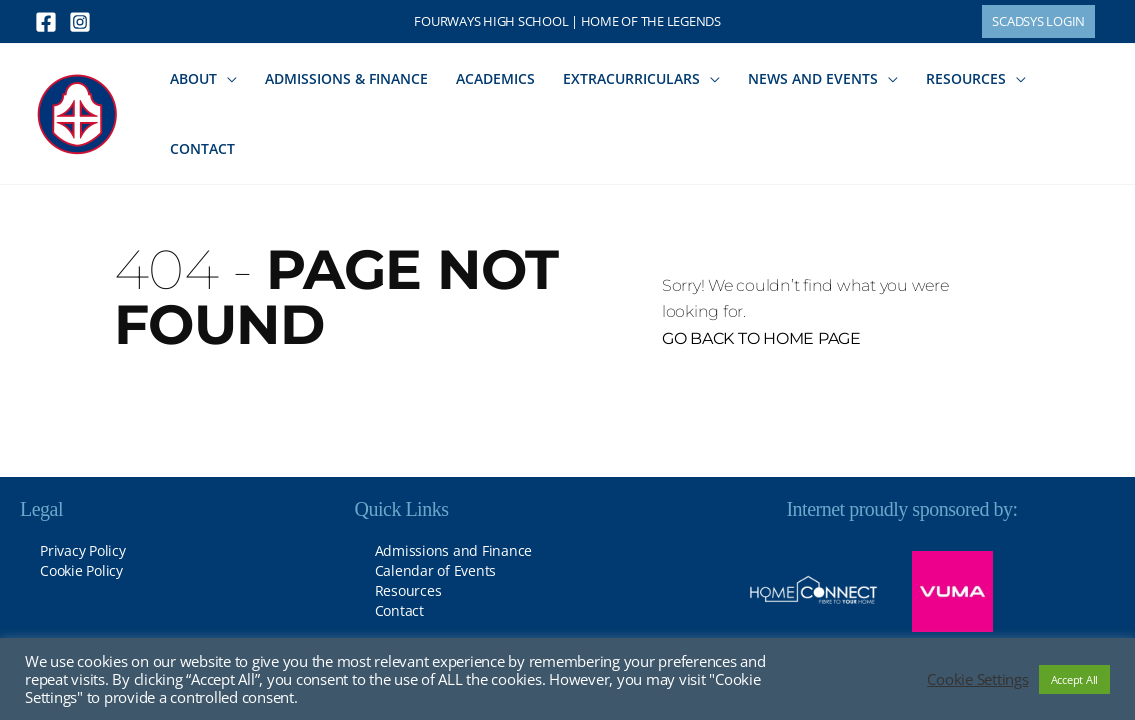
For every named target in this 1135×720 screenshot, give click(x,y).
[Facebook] (46, 22)
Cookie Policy (81, 570)
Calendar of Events (436, 570)
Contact (399, 610)
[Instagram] (80, 22)
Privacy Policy (83, 550)
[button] (1038, 21)
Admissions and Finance (454, 550)
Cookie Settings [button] (977, 679)
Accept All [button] (1075, 679)
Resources (408, 590)
